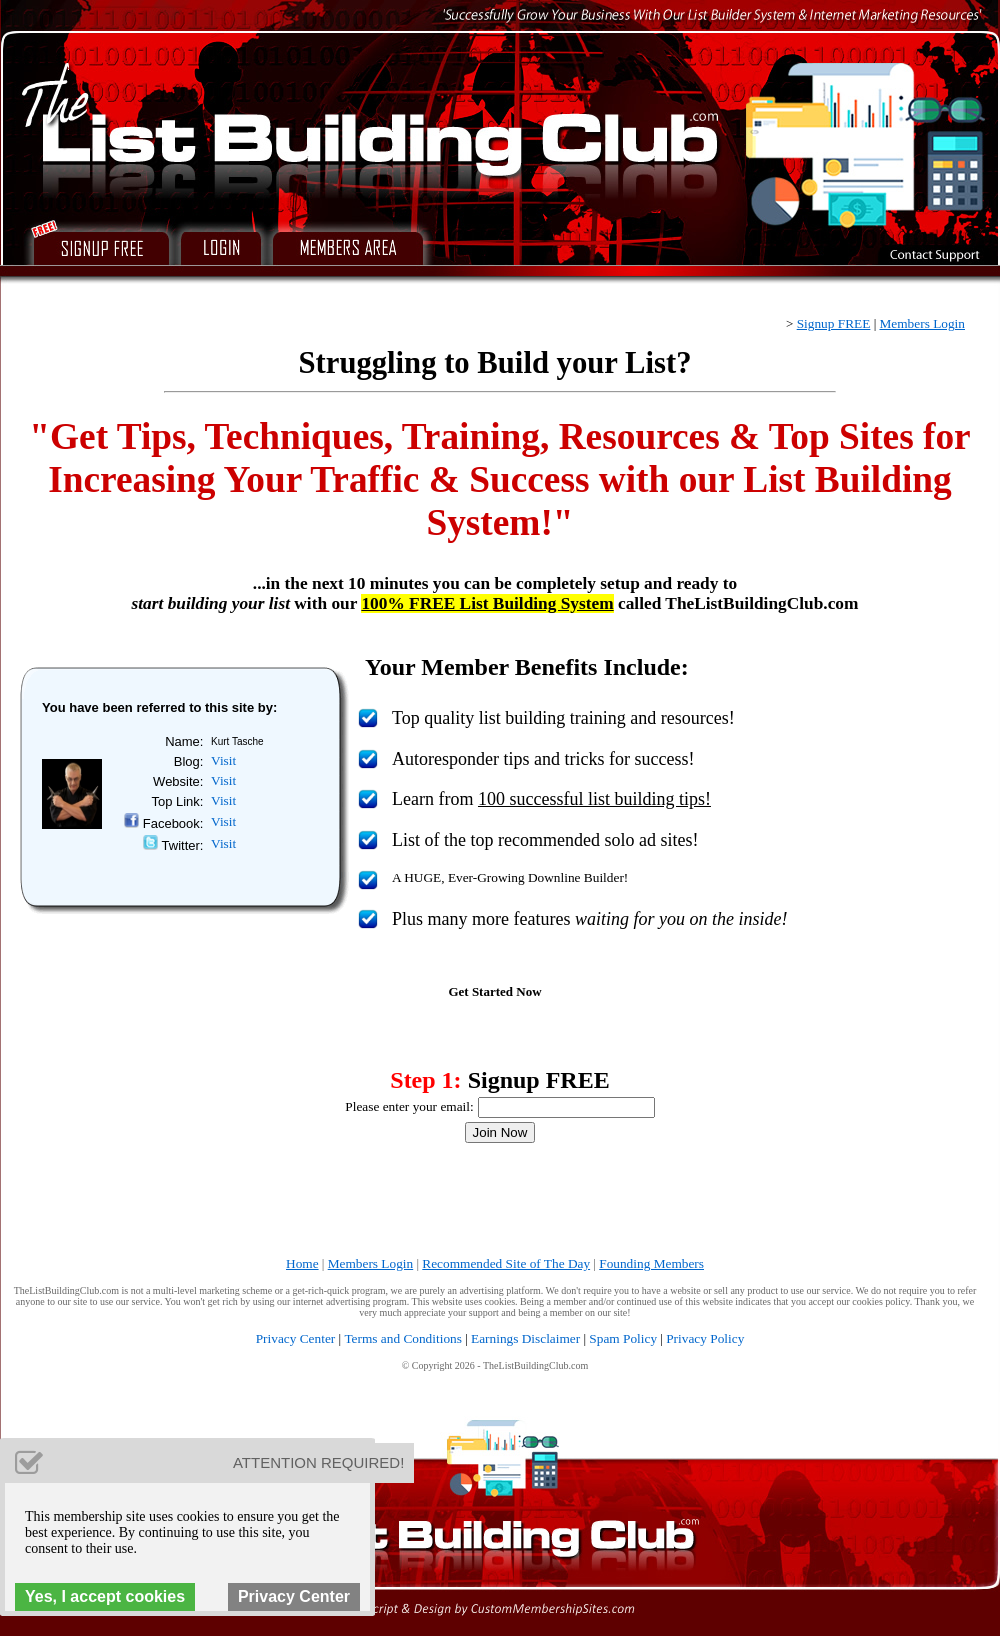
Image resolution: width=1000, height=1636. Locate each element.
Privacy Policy (705, 1338)
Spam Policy (623, 1338)
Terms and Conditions (403, 1338)
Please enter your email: (409, 1106)
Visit (223, 760)
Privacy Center (296, 1338)
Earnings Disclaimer (525, 1338)
